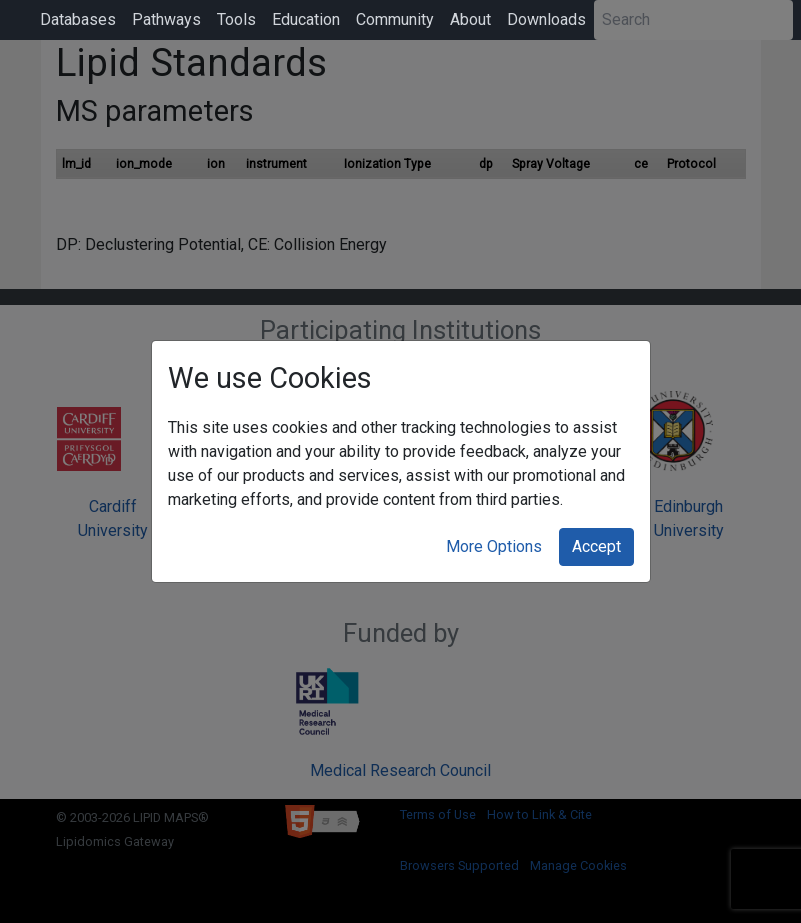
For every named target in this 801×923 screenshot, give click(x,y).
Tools (236, 19)
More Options (494, 546)
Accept (596, 546)
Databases (78, 19)
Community (395, 19)
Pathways (166, 19)
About (470, 19)
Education (306, 19)
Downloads (546, 19)
